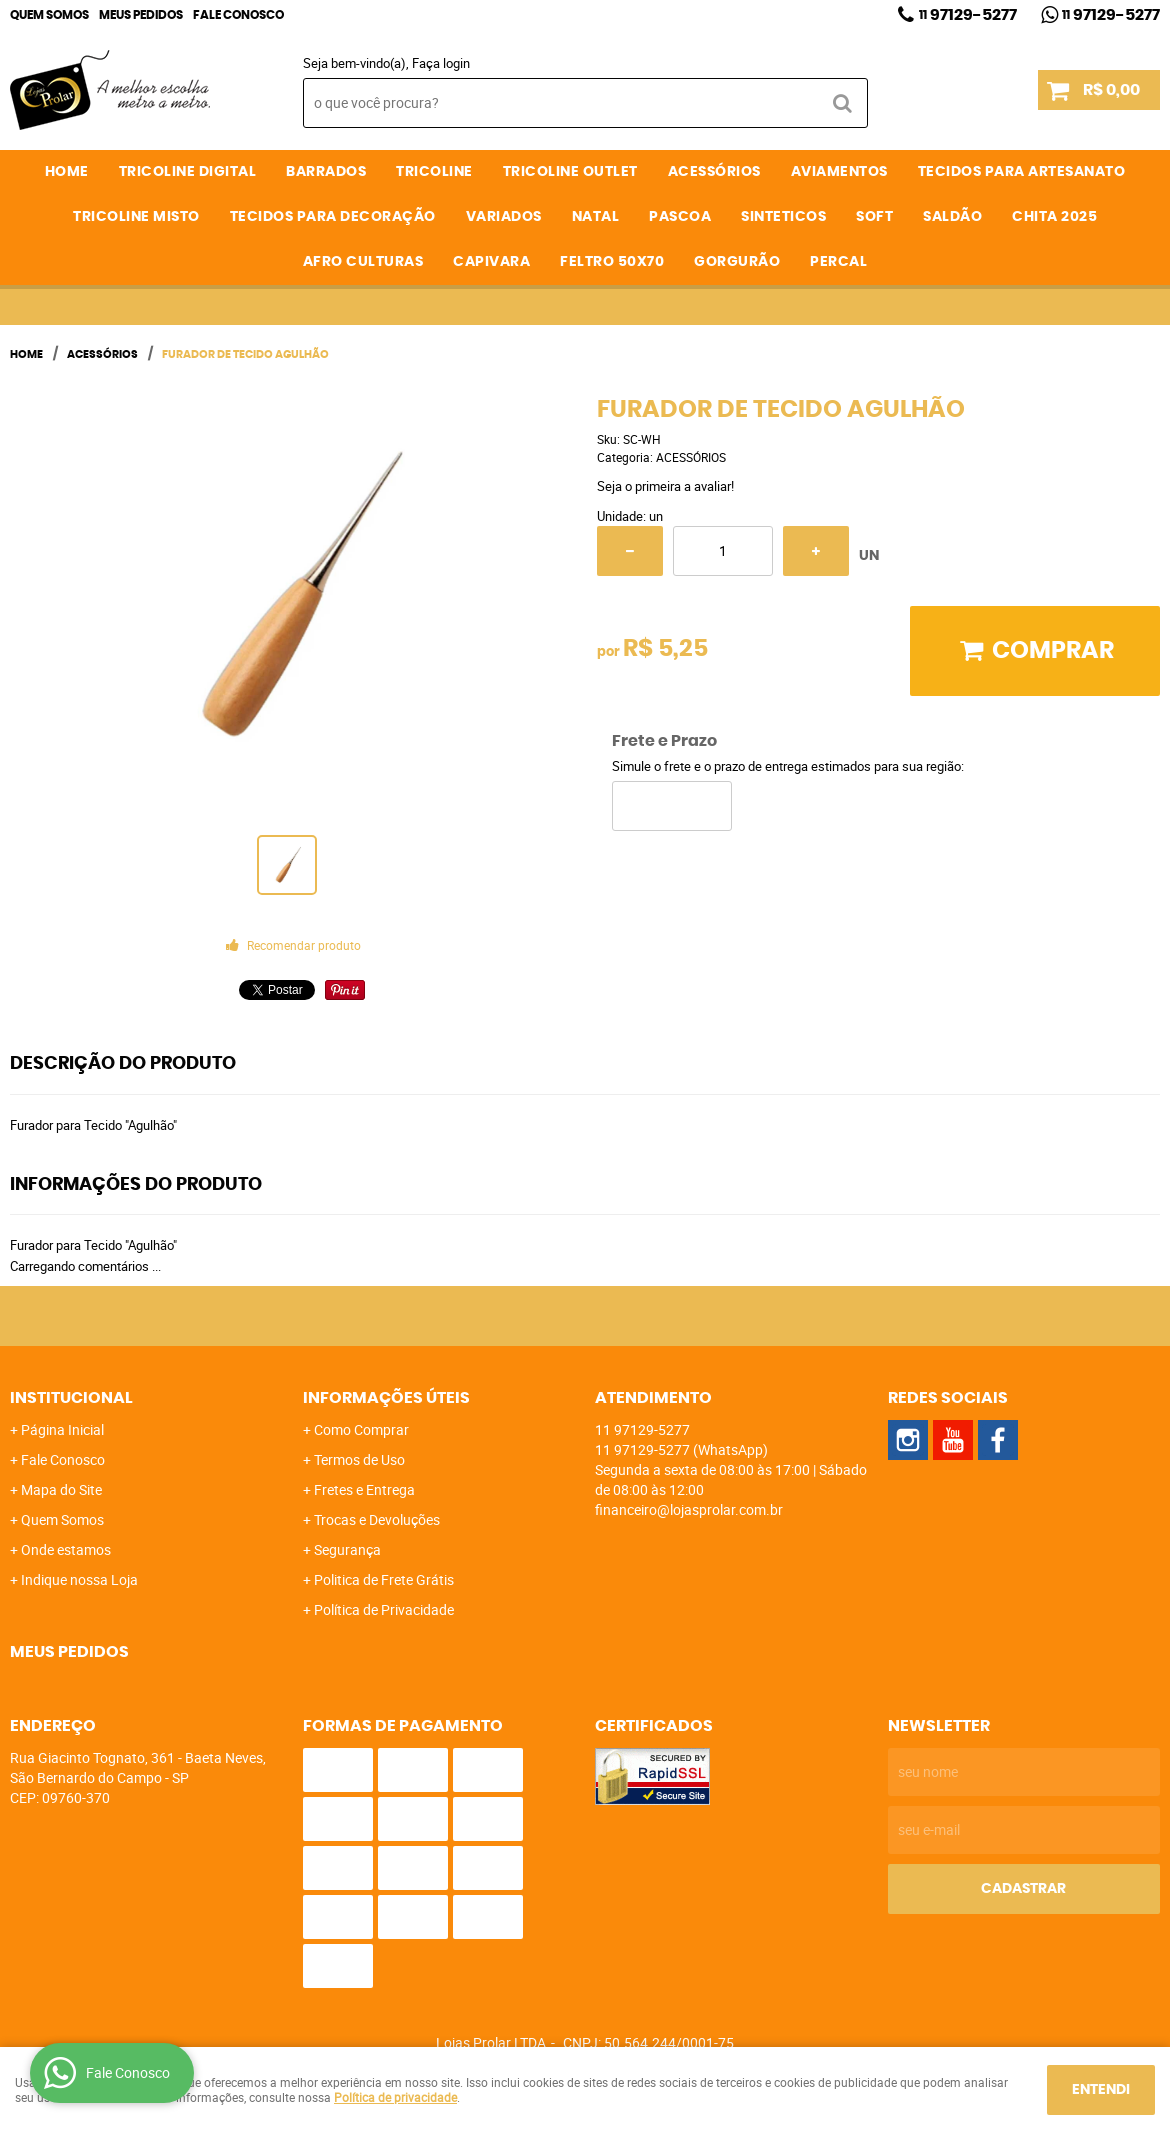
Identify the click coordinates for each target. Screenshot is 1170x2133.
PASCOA (680, 217)
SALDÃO (952, 217)
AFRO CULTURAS (363, 262)
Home (67, 172)
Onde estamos (66, 1549)
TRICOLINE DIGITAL (188, 172)
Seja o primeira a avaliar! (665, 486)
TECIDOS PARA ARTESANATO (1022, 172)
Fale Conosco (238, 15)
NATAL (596, 217)
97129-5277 (968, 15)
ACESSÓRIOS (714, 172)
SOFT (874, 217)
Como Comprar (361, 1429)
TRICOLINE (434, 172)
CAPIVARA (491, 262)
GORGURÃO (737, 262)
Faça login (441, 63)
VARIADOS (504, 217)
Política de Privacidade (384, 1609)
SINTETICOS (783, 217)
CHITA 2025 (1054, 217)
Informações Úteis (386, 1398)
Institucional (71, 1398)
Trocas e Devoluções (377, 1519)
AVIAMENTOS (839, 172)
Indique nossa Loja (79, 1579)
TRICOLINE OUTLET (570, 172)
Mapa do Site (61, 1489)
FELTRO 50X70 (612, 262)
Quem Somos (49, 15)
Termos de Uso (359, 1459)
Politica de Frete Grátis (384, 1579)
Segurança (347, 1549)
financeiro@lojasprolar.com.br (689, 1509)
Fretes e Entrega (364, 1489)
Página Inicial (62, 1429)
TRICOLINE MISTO (136, 217)
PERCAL (838, 262)
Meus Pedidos (141, 15)
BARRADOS (326, 172)
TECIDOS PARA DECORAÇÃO (333, 217)
